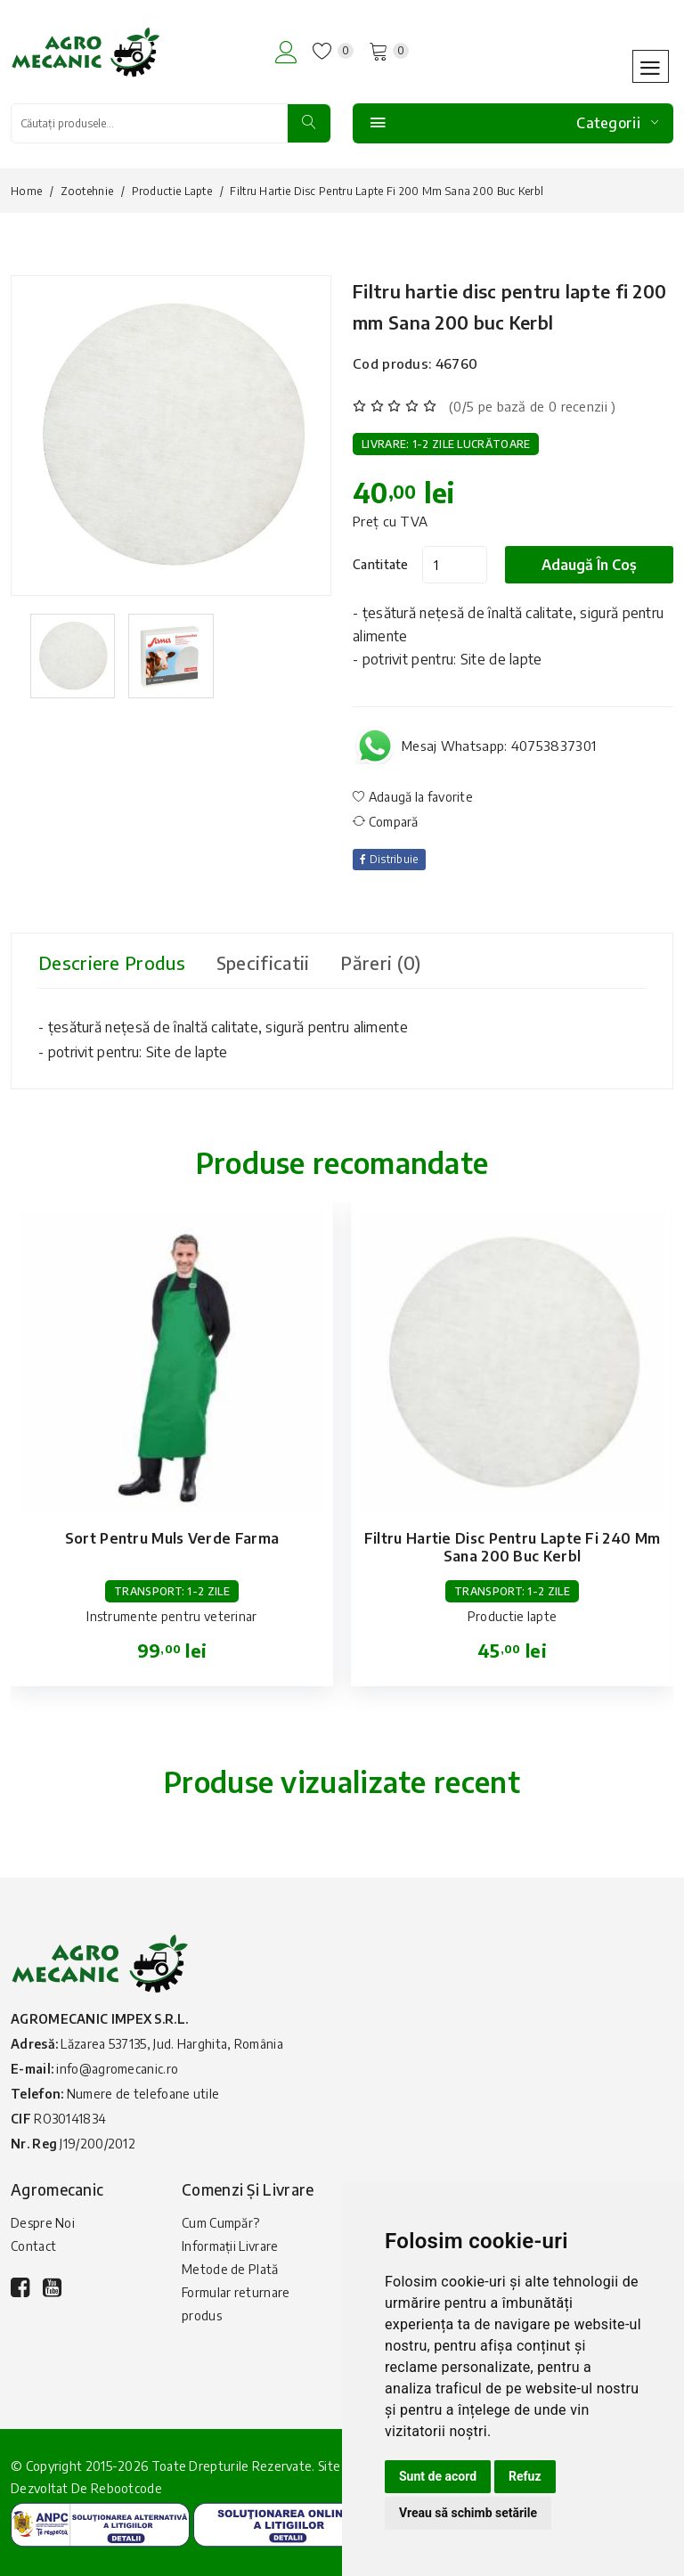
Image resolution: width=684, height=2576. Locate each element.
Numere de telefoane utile (143, 2093)
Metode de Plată (230, 2269)
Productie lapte (172, 191)
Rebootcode (126, 2488)
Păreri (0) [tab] (380, 962)
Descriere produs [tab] (111, 962)
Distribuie (389, 859)
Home (26, 191)
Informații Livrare (230, 2246)
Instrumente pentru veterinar (171, 1616)
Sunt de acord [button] (437, 2476)
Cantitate (381, 564)
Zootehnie (87, 191)
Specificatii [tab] (263, 962)
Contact (33, 2246)
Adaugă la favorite (413, 796)
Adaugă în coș (589, 565)
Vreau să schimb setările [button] (468, 2513)
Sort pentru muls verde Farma (172, 1538)
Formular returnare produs (235, 2304)
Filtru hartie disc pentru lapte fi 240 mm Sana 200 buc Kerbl (512, 1547)
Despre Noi (43, 2222)
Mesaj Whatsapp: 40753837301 (499, 746)
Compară (386, 821)
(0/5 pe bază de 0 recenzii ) (532, 406)
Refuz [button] (525, 2476)
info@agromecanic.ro (117, 2068)
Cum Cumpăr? (220, 2222)
